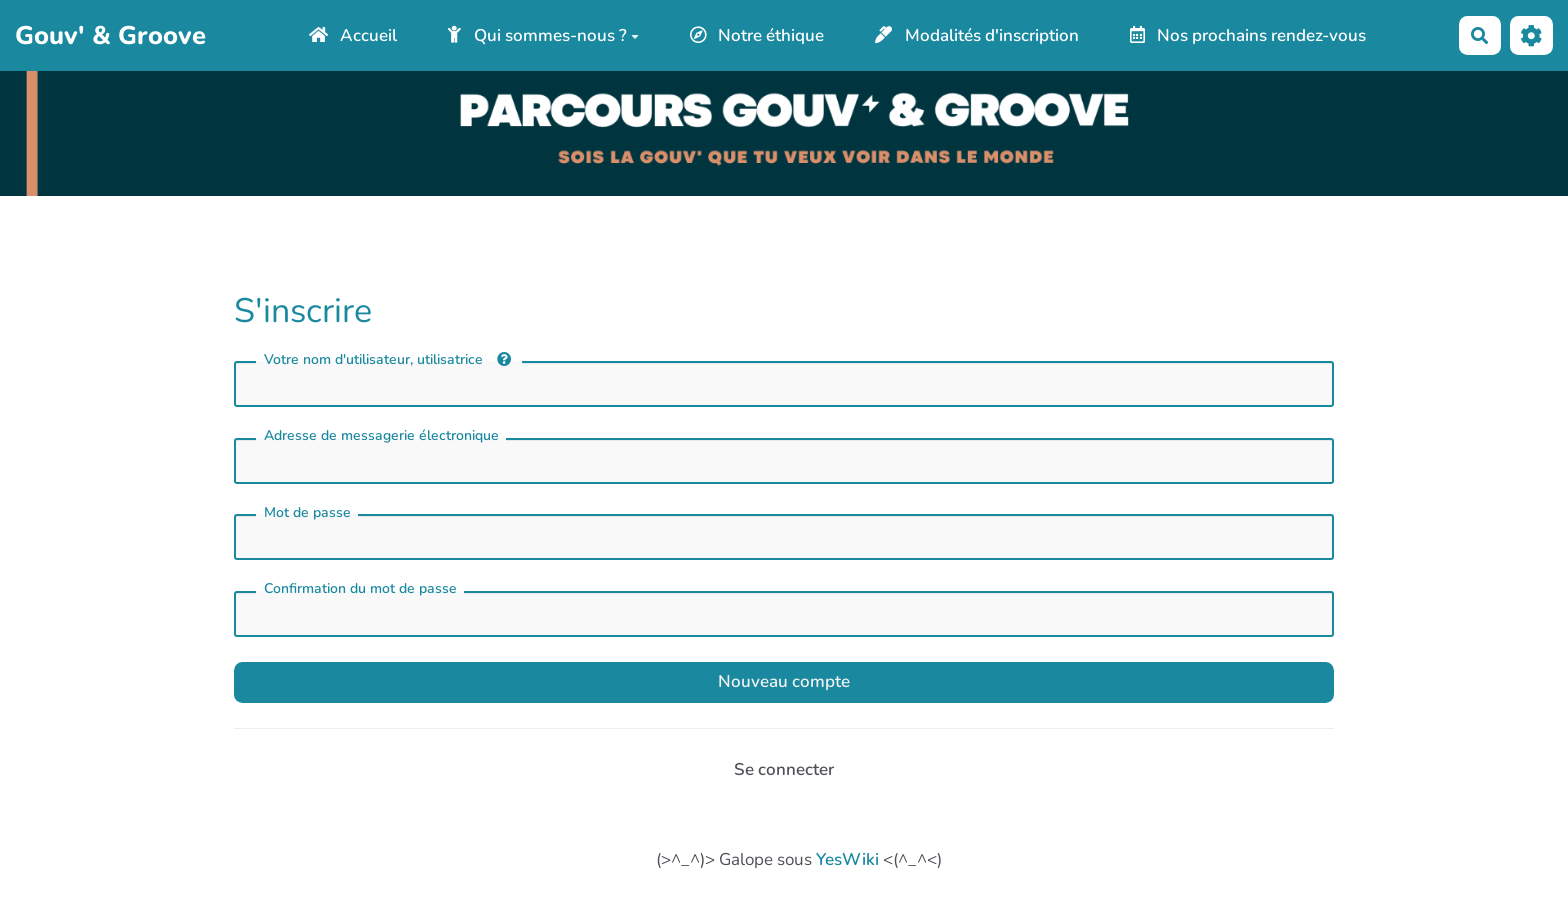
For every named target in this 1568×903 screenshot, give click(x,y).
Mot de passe (307, 512)
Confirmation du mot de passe (360, 588)
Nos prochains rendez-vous (1248, 35)
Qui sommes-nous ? (543, 35)
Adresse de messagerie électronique (381, 435)
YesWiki (847, 859)
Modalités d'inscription (977, 35)
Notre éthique (757, 35)
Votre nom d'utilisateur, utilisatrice (387, 359)
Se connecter (784, 769)
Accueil (353, 35)
